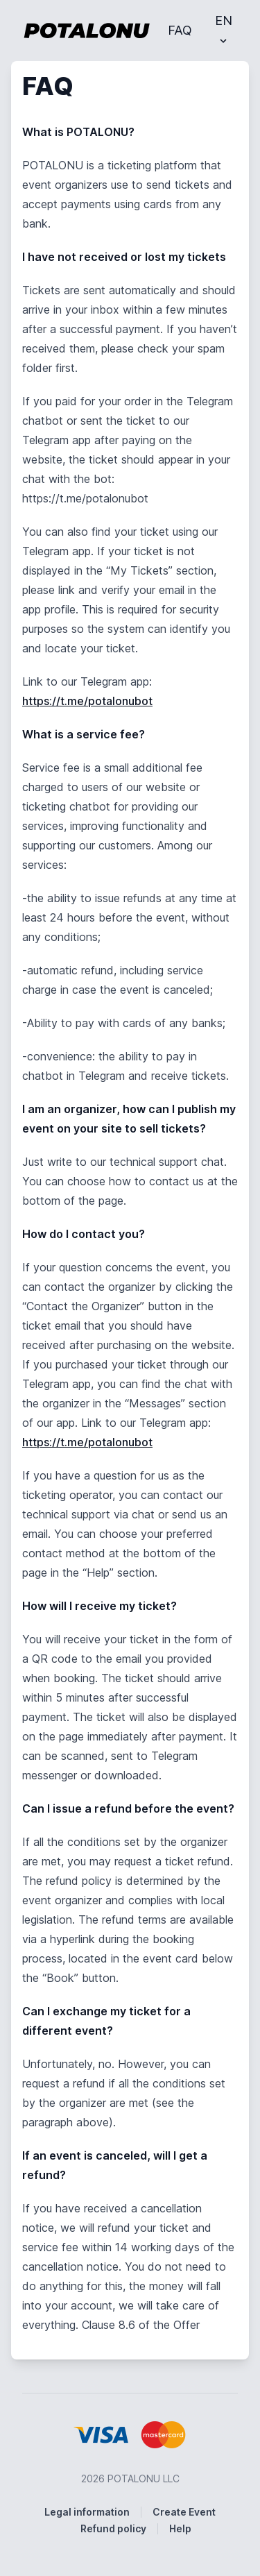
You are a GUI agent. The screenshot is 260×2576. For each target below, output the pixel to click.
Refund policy (113, 2528)
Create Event (184, 2512)
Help (180, 2528)
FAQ (180, 30)
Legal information (87, 2512)
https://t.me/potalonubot (87, 701)
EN (223, 29)
